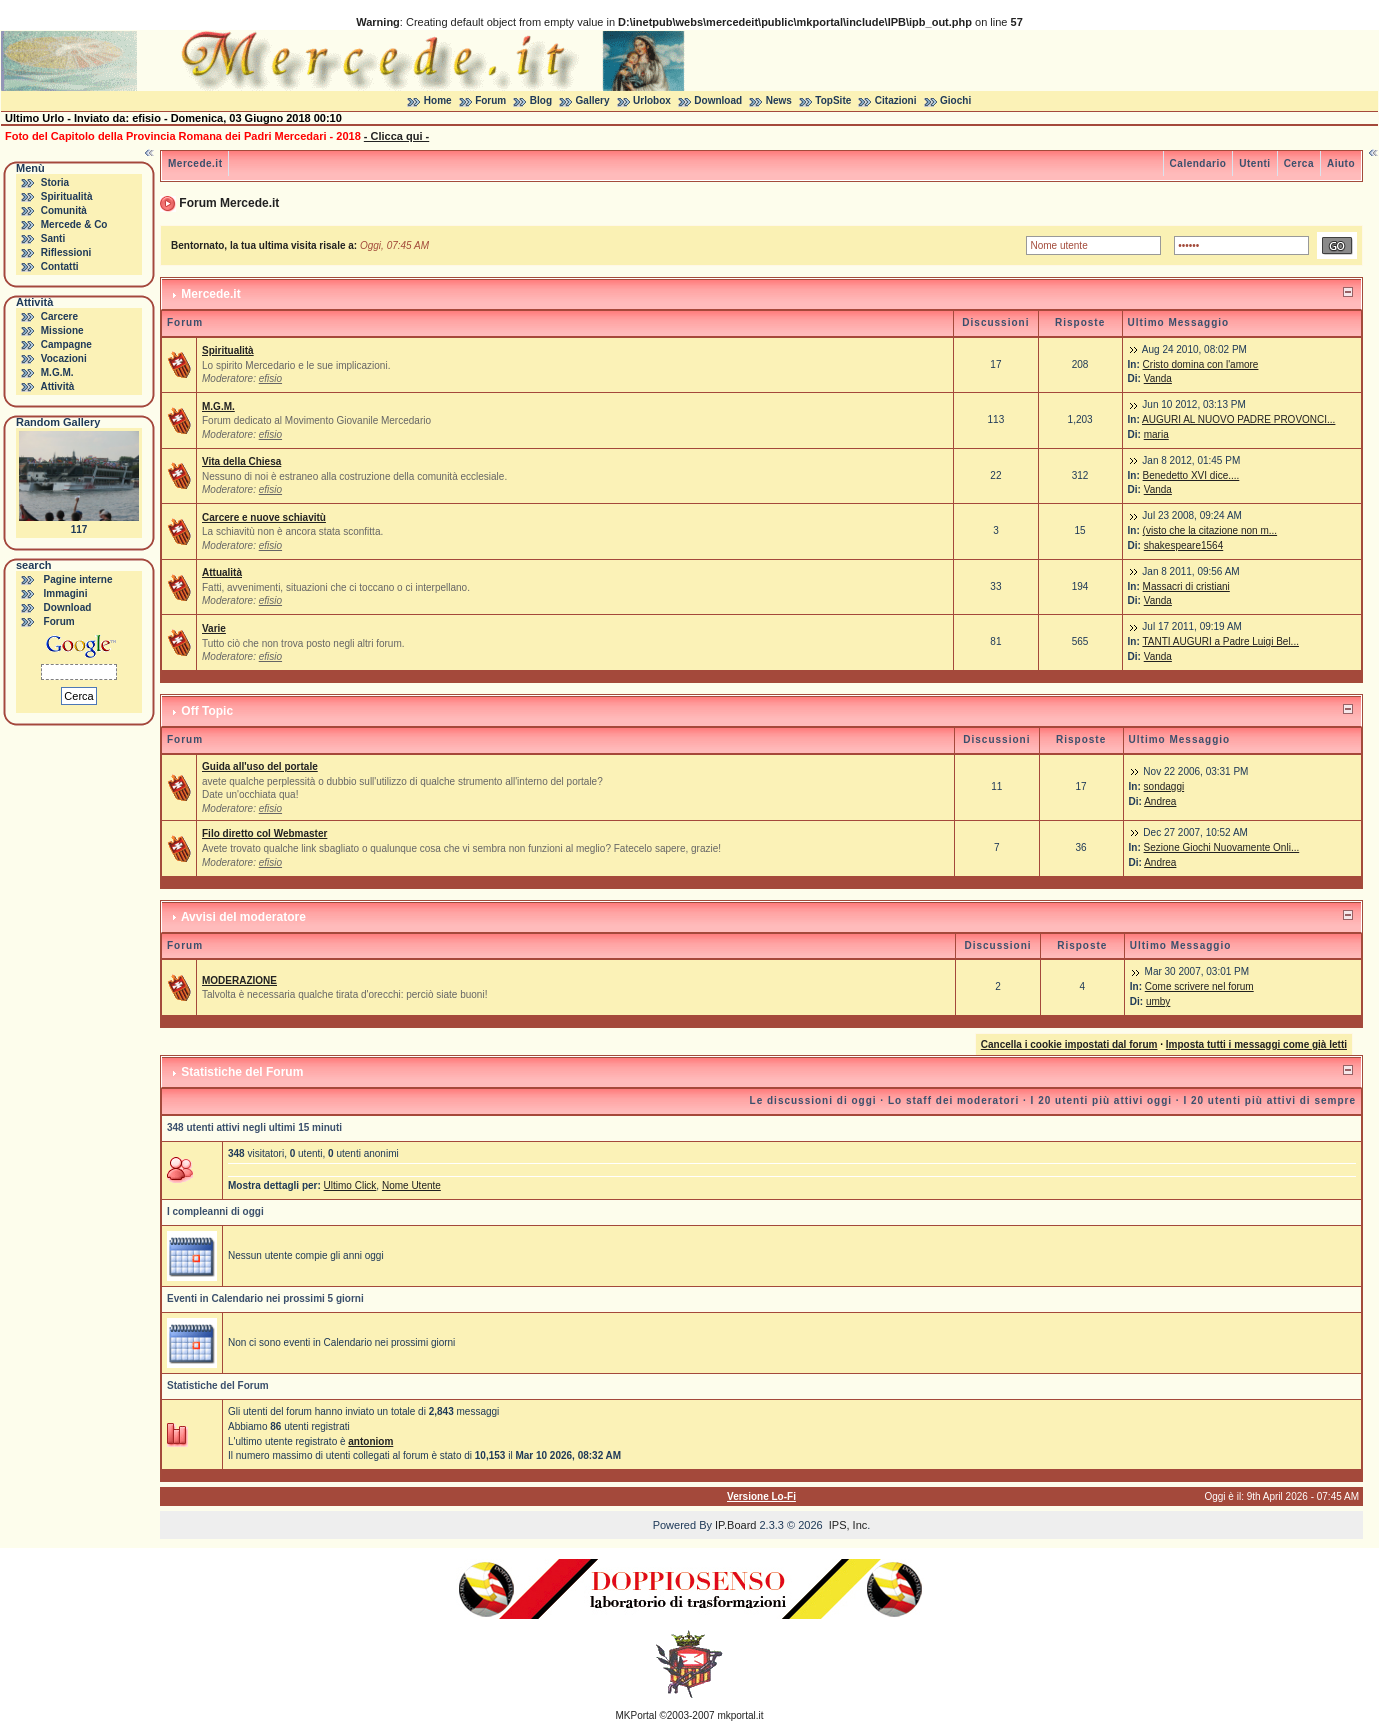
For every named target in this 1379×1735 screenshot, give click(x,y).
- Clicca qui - (396, 136)
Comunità (64, 210)
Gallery (593, 100)
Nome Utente (411, 1185)
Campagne (66, 344)
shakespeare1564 (1184, 545)
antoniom (370, 1441)
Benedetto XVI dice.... (1191, 475)
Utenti (1254, 163)
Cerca (1299, 163)
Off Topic (207, 711)
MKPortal (636, 1715)
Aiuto (1341, 163)
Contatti (60, 266)
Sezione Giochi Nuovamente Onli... (1222, 847)
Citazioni (896, 100)
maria (1156, 434)
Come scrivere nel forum (1199, 986)
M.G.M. (57, 372)
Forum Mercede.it (229, 203)
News (779, 100)
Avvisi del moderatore (243, 917)
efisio (270, 378)
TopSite (833, 100)
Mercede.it (195, 163)
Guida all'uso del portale (260, 766)
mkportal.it (740, 1715)
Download (718, 100)
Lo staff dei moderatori (953, 1100)
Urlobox (652, 100)
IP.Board (735, 1525)
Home (438, 100)
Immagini (66, 593)
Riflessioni (66, 252)
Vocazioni (64, 358)
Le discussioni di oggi (813, 1100)
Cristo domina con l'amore (1201, 364)
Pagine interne (78, 579)
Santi (53, 238)
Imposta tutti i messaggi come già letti (1256, 1044)
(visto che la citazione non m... (1210, 530)
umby (1158, 1001)
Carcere (59, 316)
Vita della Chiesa (241, 461)
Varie (214, 628)
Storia (55, 182)
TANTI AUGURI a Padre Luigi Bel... (1220, 641)
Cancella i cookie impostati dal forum (1069, 1044)
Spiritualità (67, 196)
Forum (490, 100)
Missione (62, 330)
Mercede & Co (74, 224)
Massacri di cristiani (1186, 586)
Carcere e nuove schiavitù (264, 517)
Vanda (1158, 378)
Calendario (1198, 163)
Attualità (222, 572)
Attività (57, 386)
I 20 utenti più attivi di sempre (1269, 1100)
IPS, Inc (848, 1525)
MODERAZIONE (239, 980)
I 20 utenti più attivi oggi (1101, 1100)
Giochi (955, 100)
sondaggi (1164, 786)
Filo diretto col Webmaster (264, 833)
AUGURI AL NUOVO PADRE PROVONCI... (1238, 419)
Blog (541, 100)
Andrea (1160, 801)
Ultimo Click (350, 1185)
